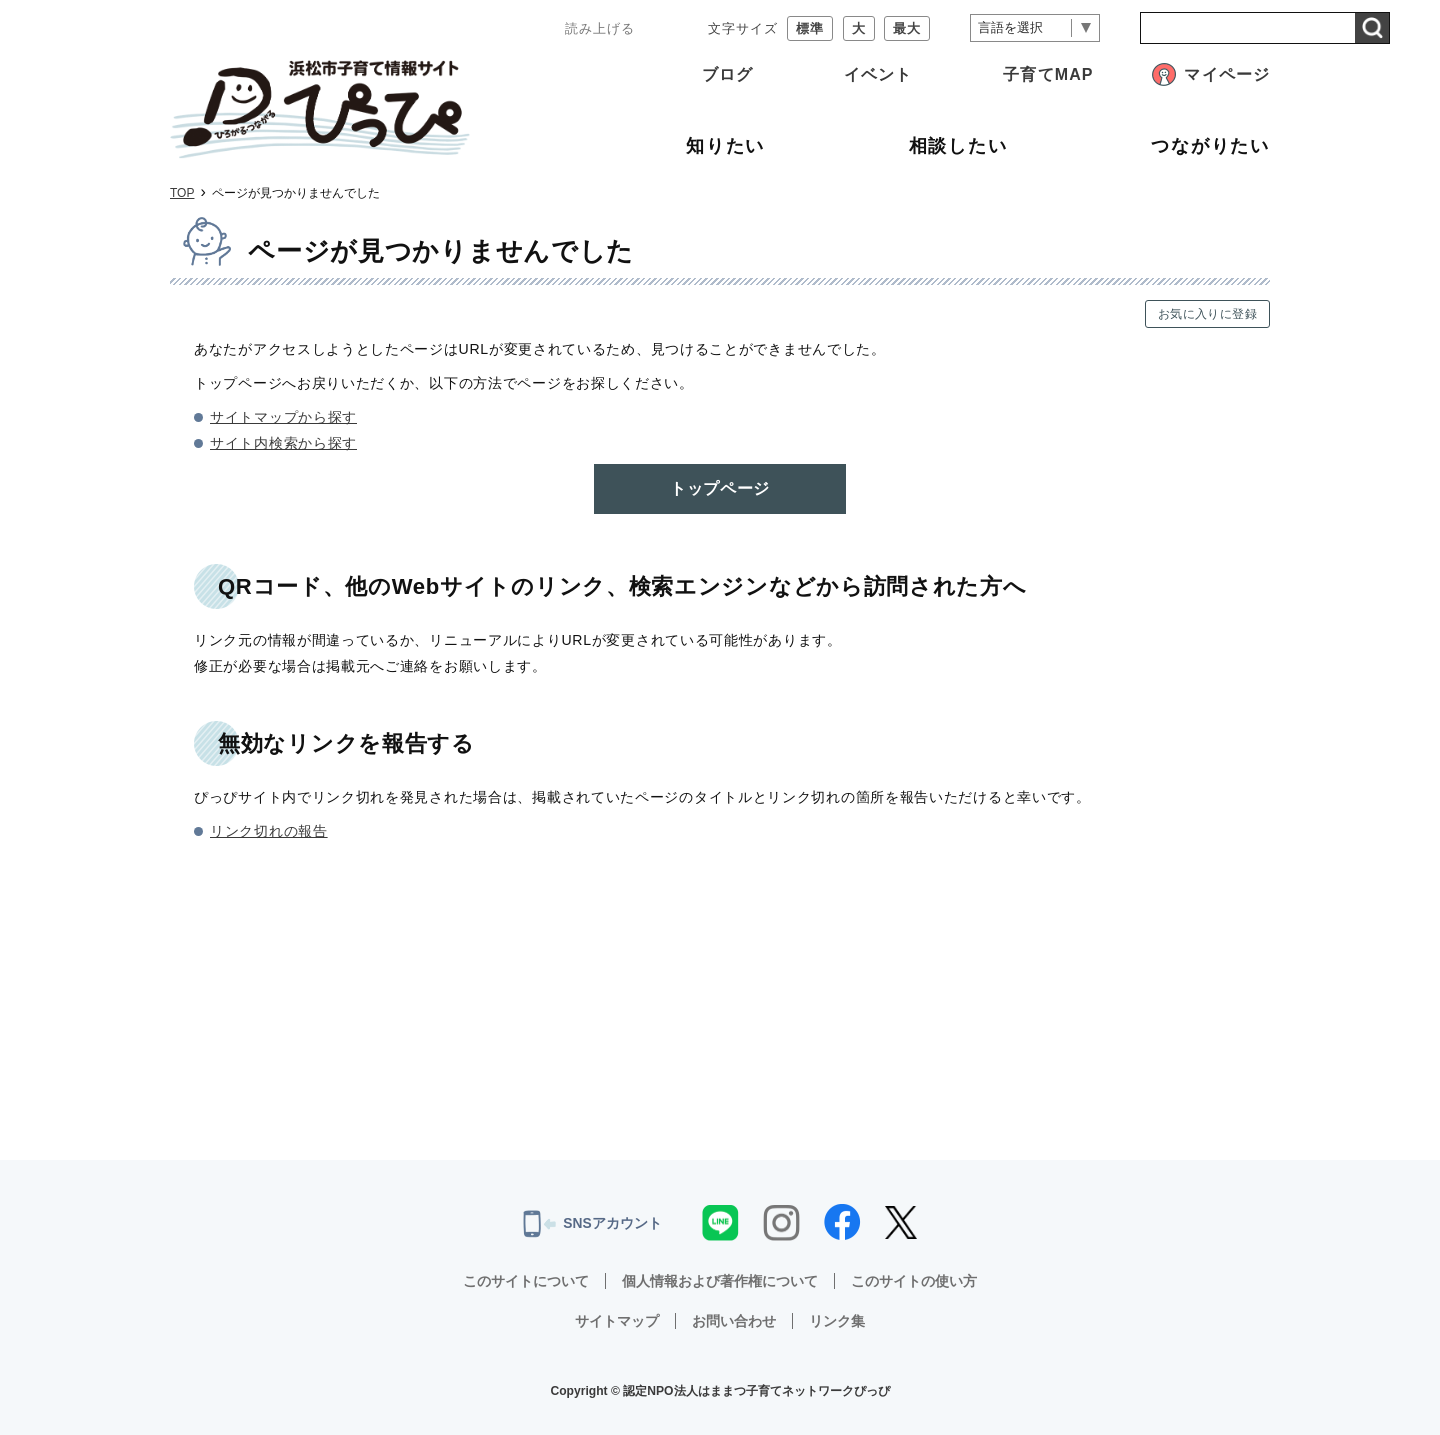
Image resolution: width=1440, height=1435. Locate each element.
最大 (907, 28)
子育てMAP (1048, 74)
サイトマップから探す (283, 417)
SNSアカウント (592, 1224)
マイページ (1227, 74)
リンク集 (837, 1321)
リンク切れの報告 (269, 831)
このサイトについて (526, 1281)
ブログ (727, 74)
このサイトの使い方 (914, 1281)
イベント (878, 74)
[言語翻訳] (1035, 28)
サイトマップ (617, 1321)
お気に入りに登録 (1207, 314)
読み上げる (600, 28)
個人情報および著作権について (720, 1281)
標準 (810, 28)
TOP (182, 193)
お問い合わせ (734, 1321)
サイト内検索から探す (283, 443)
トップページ (720, 488)
